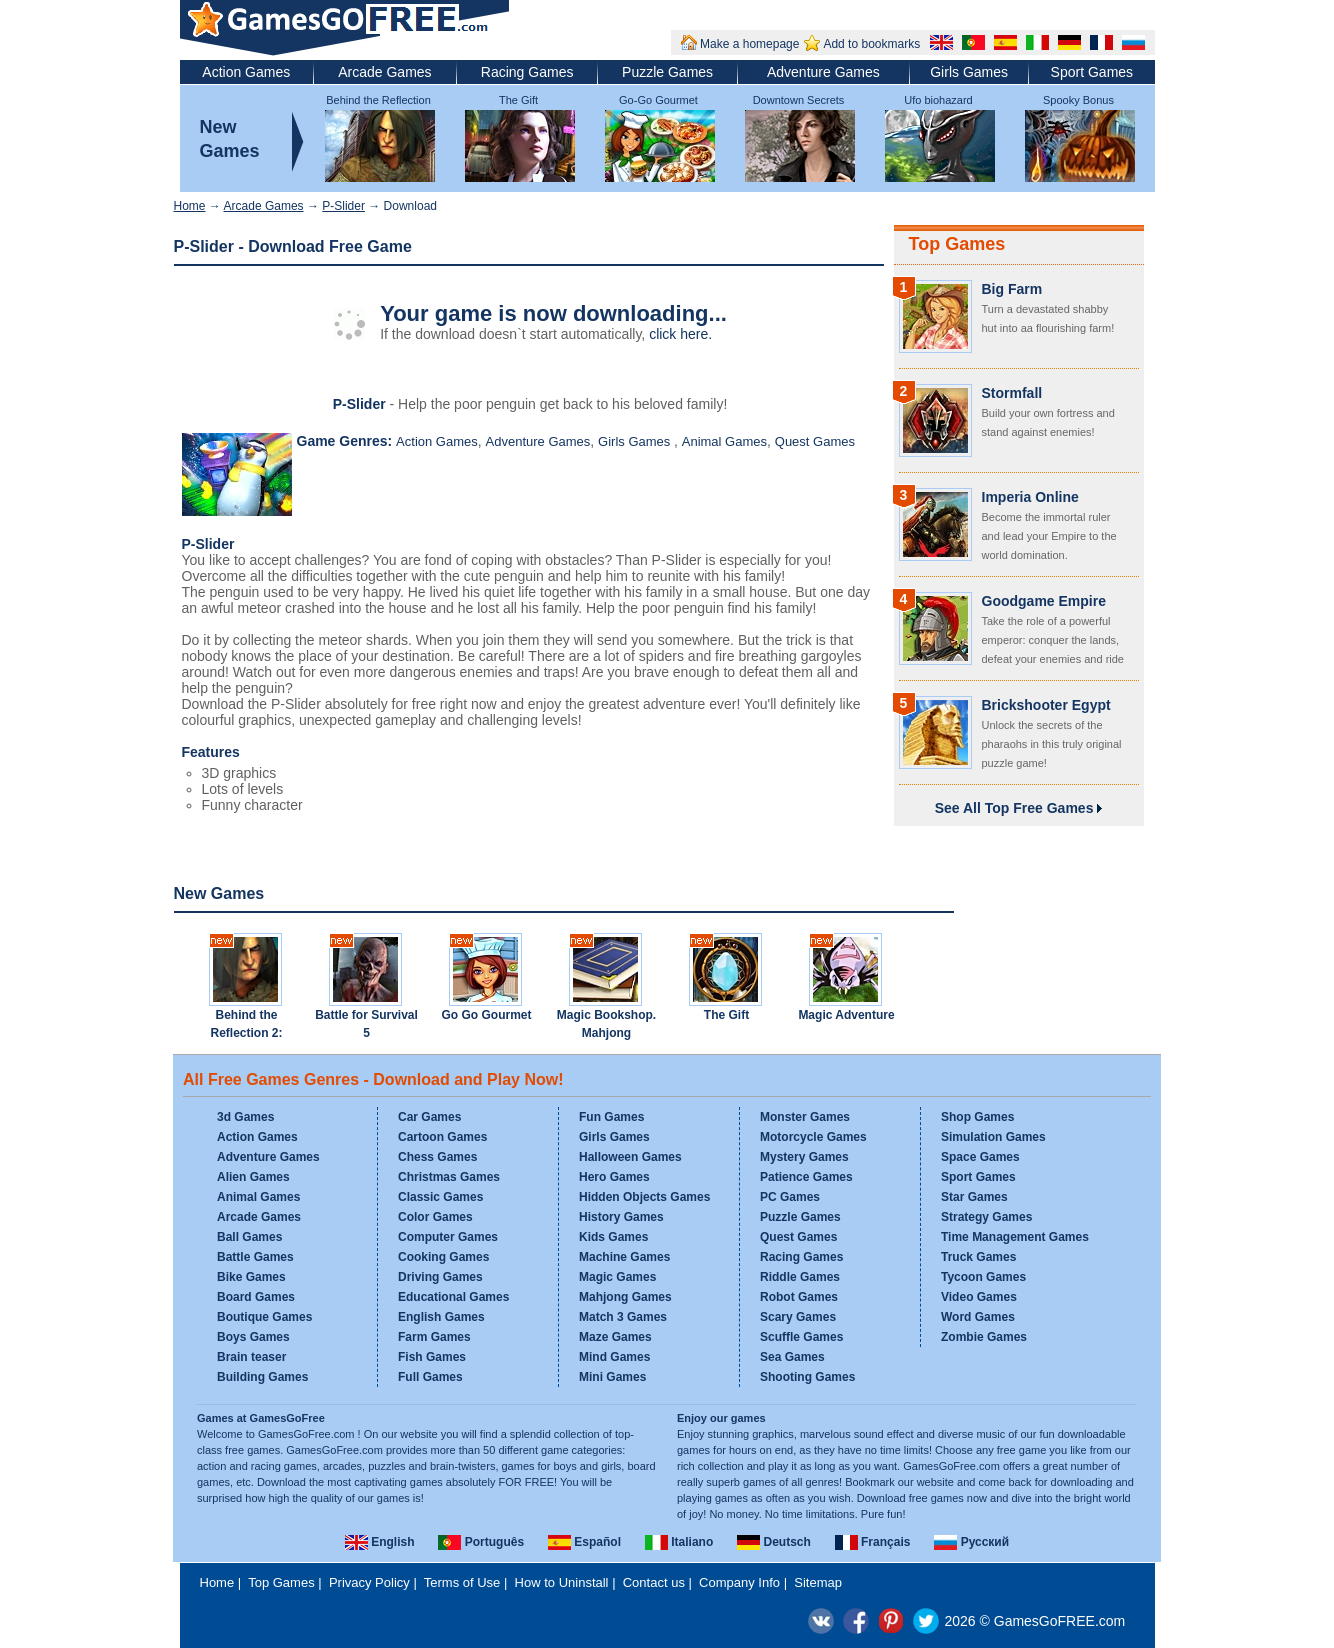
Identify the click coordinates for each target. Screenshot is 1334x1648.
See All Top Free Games (1019, 808)
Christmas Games (449, 1177)
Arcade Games (384, 72)
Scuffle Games (801, 1337)
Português (481, 1542)
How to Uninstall (562, 1582)
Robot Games (799, 1297)
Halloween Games (630, 1157)
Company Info (739, 1582)
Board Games (256, 1297)
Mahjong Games (625, 1297)
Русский (971, 1542)
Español (584, 1542)
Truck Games (978, 1257)
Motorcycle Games (813, 1137)
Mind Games (614, 1357)
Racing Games (527, 72)
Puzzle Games (667, 72)
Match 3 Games (623, 1317)
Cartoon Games (442, 1137)
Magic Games (617, 1277)
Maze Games (615, 1337)
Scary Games (798, 1317)
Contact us (654, 1582)
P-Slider (343, 206)
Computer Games (448, 1237)
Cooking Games (443, 1257)
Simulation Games (993, 1137)
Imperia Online (1030, 497)
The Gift (518, 100)
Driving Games (440, 1277)
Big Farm (1012, 289)
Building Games (262, 1377)
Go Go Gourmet (487, 1015)
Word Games (978, 1317)
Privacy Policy (369, 1582)
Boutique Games (264, 1317)
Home (190, 206)
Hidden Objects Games (644, 1197)
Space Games (980, 1157)
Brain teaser (251, 1357)
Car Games (429, 1117)
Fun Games (611, 1117)
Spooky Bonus (1078, 100)
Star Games (974, 1197)
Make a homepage (749, 44)
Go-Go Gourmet (658, 100)
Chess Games (437, 1157)
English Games (441, 1317)
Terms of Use (462, 1582)
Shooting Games (807, 1377)
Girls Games (969, 72)
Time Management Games (1015, 1237)
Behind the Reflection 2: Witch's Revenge (246, 1033)
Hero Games (614, 1177)
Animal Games (724, 441)
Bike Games (251, 1277)
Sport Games (1092, 72)
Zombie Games (984, 1337)
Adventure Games (823, 72)
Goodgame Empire (1044, 601)
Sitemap (818, 1582)
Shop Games (977, 1117)
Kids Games (613, 1237)
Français (873, 1542)
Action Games (246, 72)
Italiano (679, 1542)
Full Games (430, 1377)
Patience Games (806, 1177)
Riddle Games (800, 1277)
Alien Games (253, 1177)
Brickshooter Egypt (1046, 705)
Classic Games (440, 1197)
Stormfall (1012, 393)
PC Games (790, 1197)
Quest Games (815, 441)
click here (678, 334)
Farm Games (434, 1337)
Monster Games (805, 1117)
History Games (621, 1217)
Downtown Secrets (799, 100)
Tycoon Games (983, 1277)
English (380, 1542)
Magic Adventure (846, 1015)
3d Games (245, 1117)
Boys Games (253, 1337)
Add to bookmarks (871, 44)
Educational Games (453, 1297)
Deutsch (774, 1542)
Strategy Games (986, 1217)
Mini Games (612, 1377)
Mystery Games (804, 1157)
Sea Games (792, 1357)
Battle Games (255, 1257)
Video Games (979, 1297)
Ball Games (249, 1237)
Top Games (957, 244)
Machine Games (624, 1257)
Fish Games (432, 1357)
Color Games (435, 1217)
